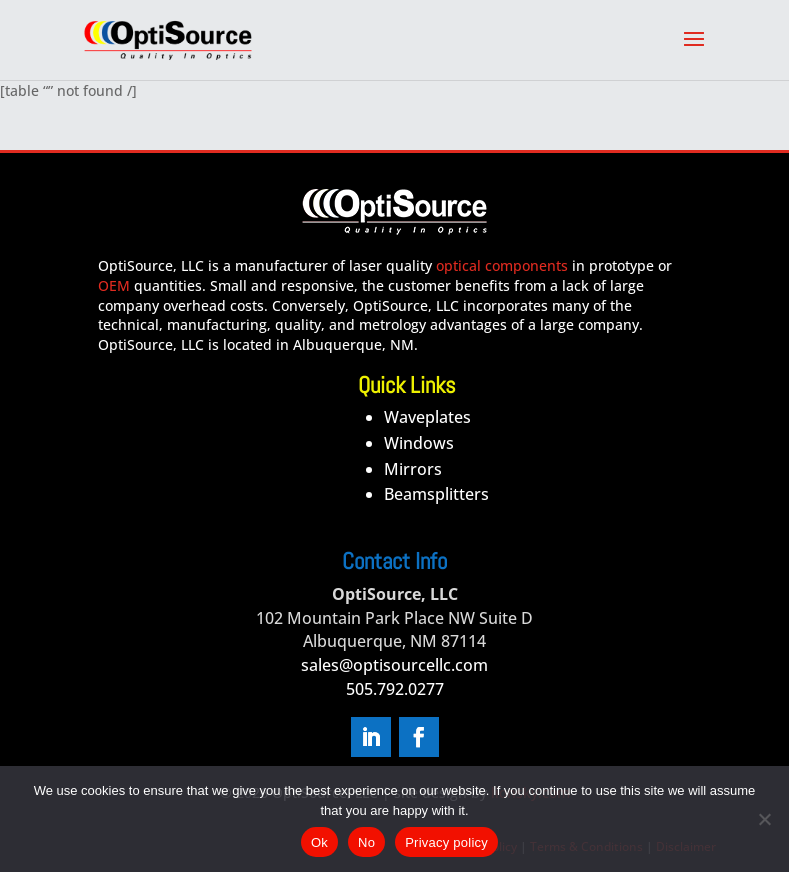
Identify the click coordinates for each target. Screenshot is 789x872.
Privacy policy (446, 842)
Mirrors (413, 469)
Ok (319, 842)
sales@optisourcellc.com (394, 665)
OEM (114, 285)
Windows (419, 443)
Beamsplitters (436, 494)
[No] (764, 819)
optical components (502, 265)
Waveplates (427, 417)
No (366, 842)
